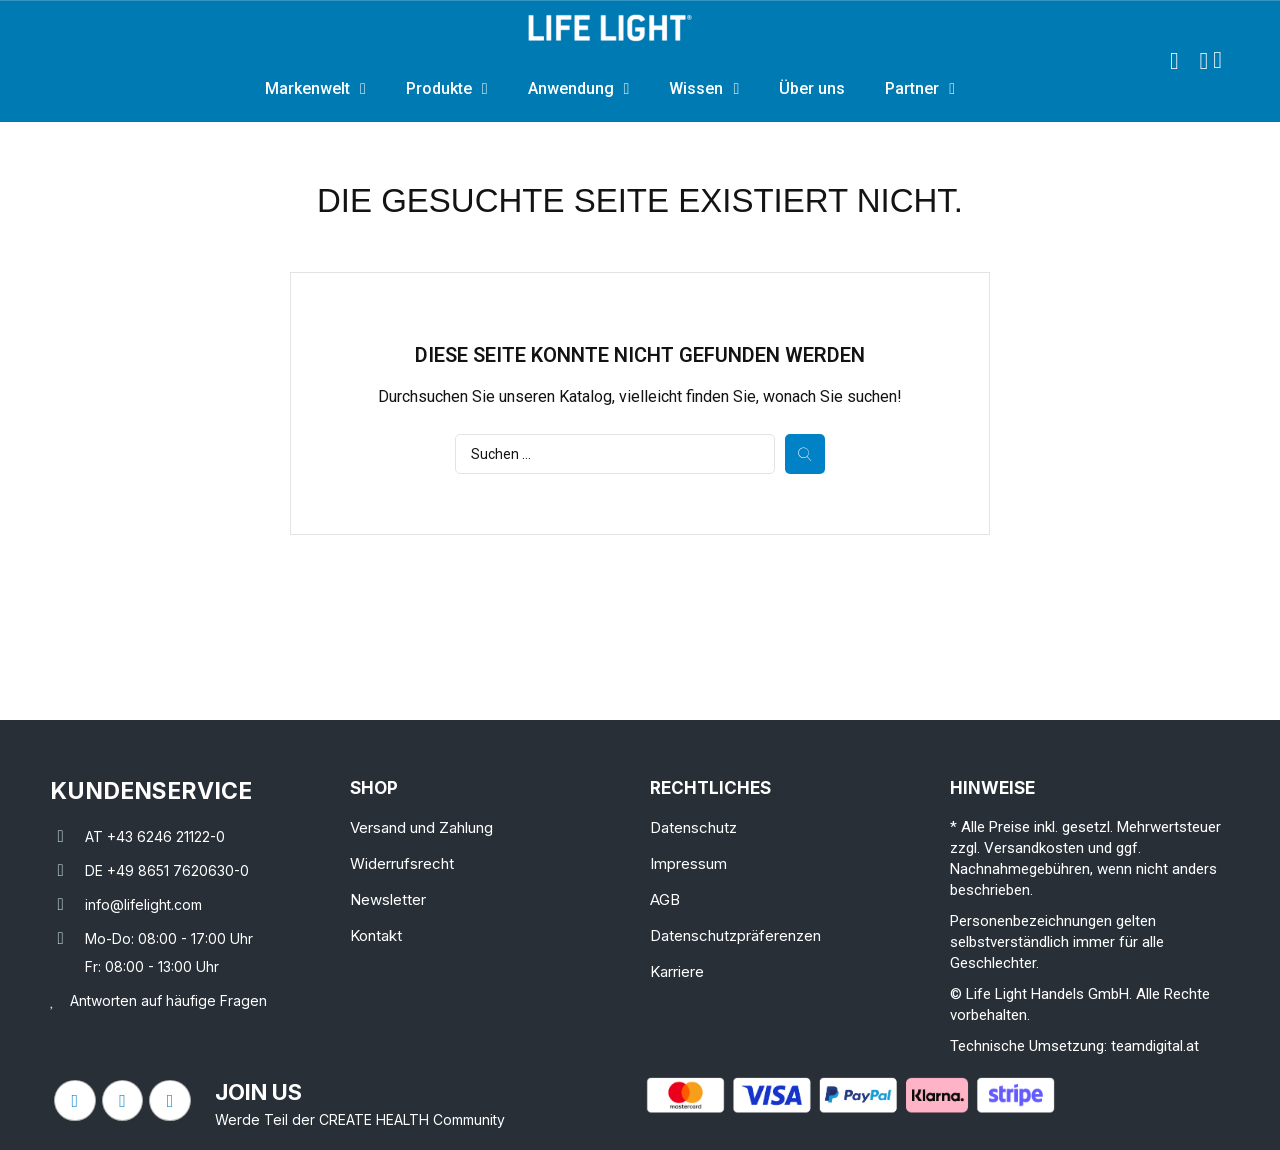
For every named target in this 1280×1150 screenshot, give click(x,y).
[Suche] (615, 454)
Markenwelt (315, 89)
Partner (920, 89)
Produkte (447, 89)
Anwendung (579, 89)
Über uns (812, 88)
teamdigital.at (1155, 1046)
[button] (1174, 61)
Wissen (704, 89)
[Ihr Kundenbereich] (1203, 61)
